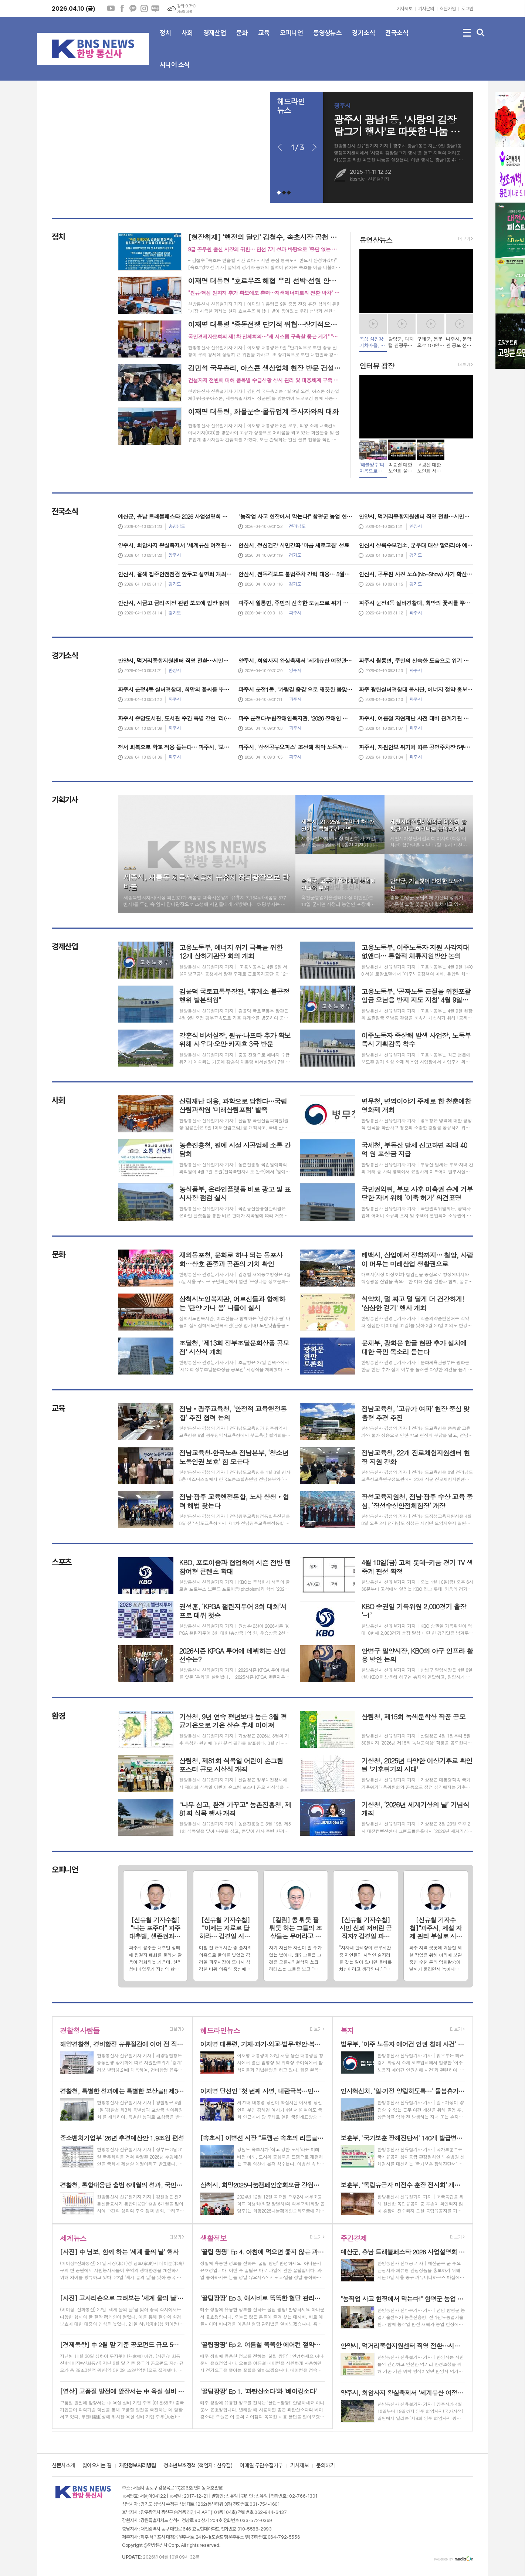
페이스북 (122, 8)
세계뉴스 (73, 2238)
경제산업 (214, 39)
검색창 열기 (480, 32)
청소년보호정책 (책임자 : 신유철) (197, 2466)
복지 (347, 2030)
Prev (279, 147)
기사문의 (426, 8)
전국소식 (396, 39)
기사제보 (404, 8)
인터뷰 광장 (376, 365)
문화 (242, 39)
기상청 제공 (184, 12)
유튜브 (110, 8)
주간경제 (354, 2238)
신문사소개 (63, 2466)
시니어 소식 (175, 71)
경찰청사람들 (79, 2030)
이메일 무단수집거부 (261, 2466)
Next (314, 147)
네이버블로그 (155, 8)
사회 (187, 39)
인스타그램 (144, 8)
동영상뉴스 (327, 39)
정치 (165, 39)
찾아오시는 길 (97, 2466)
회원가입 (447, 8)
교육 (264, 39)
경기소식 (363, 39)
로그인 (467, 8)
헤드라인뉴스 (220, 2030)
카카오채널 (133, 8)
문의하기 (325, 2466)
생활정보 (213, 2238)
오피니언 (291, 39)
